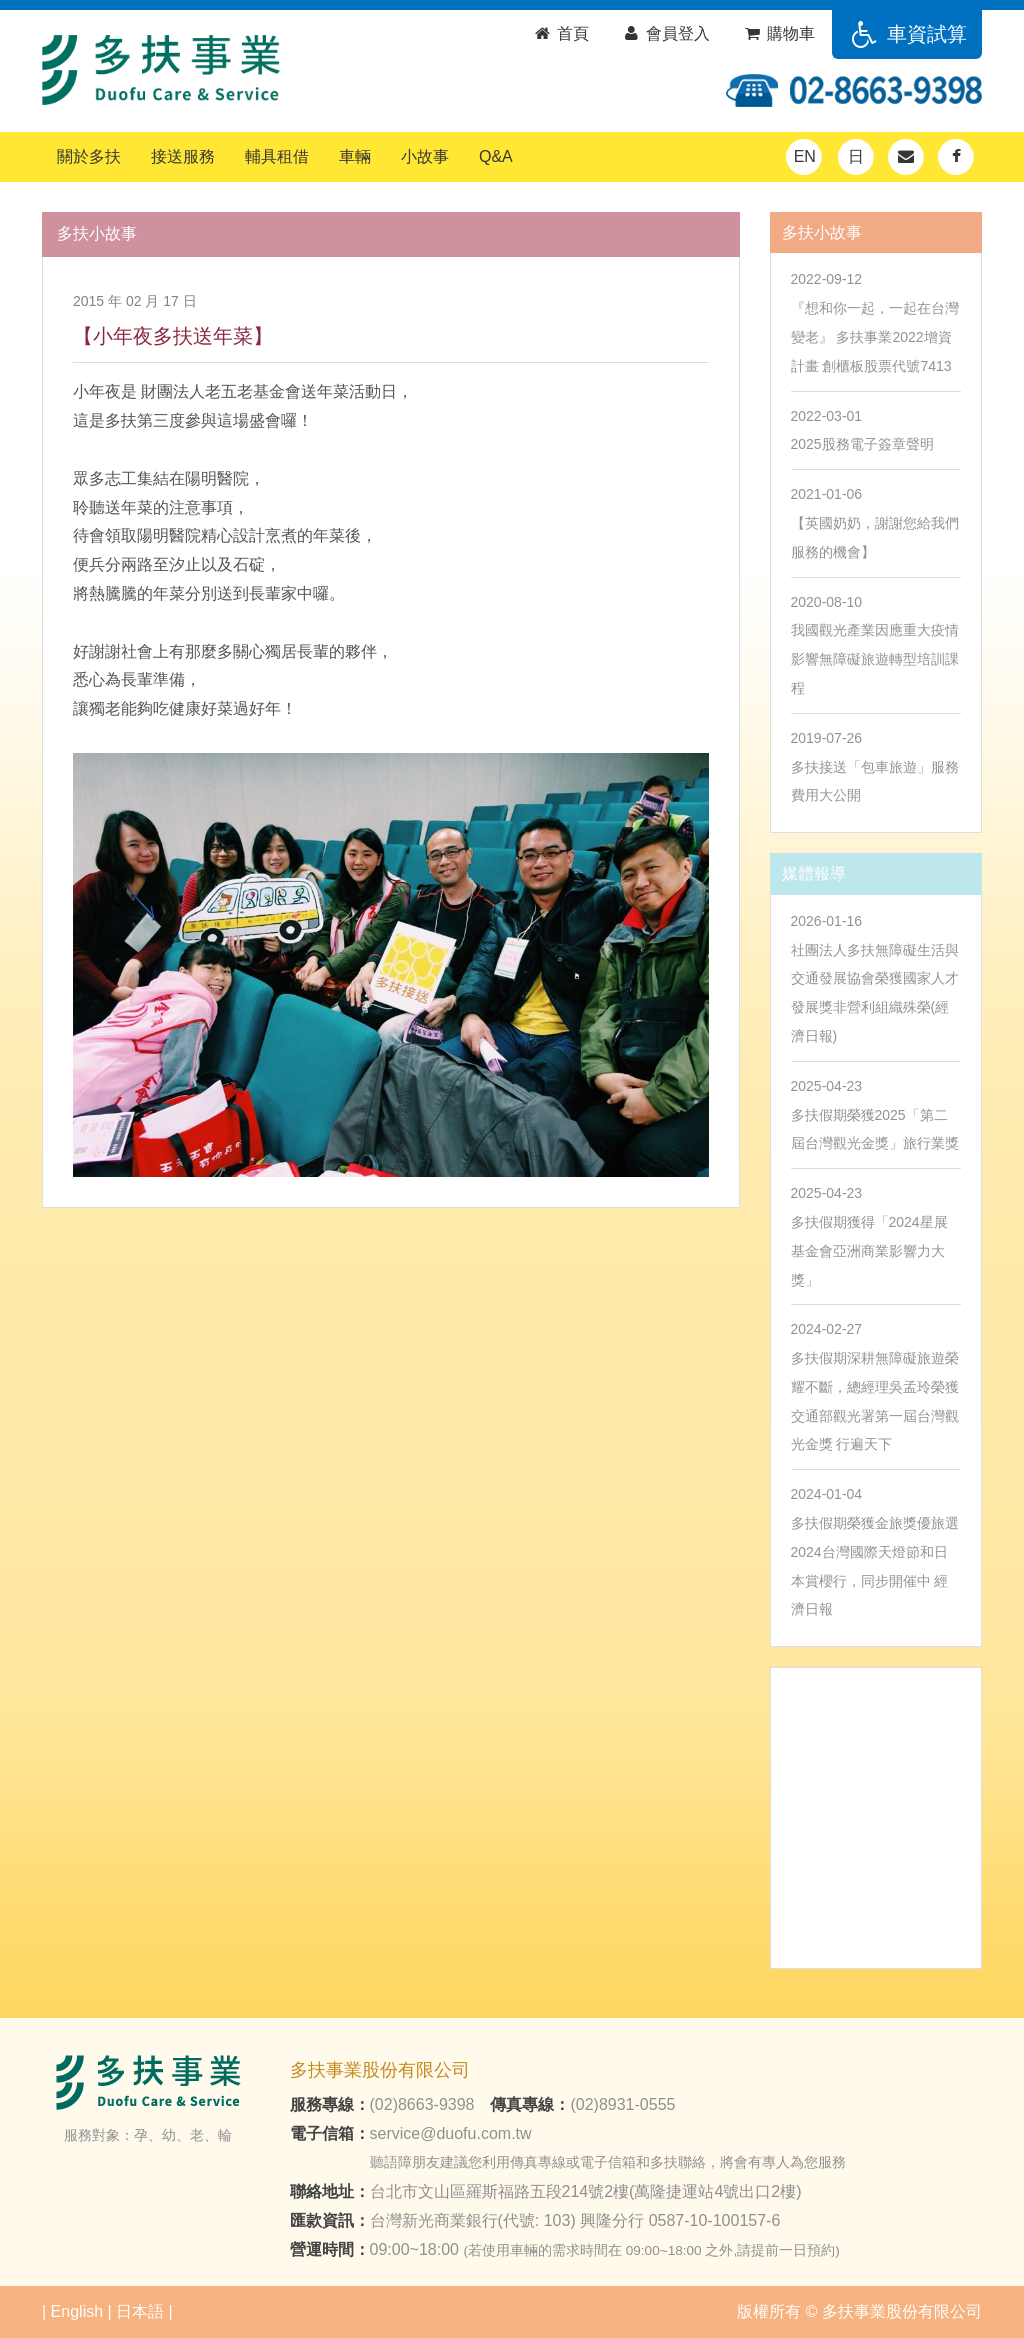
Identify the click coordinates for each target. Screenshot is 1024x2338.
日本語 (140, 2311)
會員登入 (665, 33)
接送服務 (183, 156)
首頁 (560, 33)
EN (805, 156)
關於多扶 (89, 156)
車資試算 (907, 34)
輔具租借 (277, 156)
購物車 (778, 33)
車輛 (355, 156)
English (77, 2311)
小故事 (425, 156)
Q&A (496, 156)
